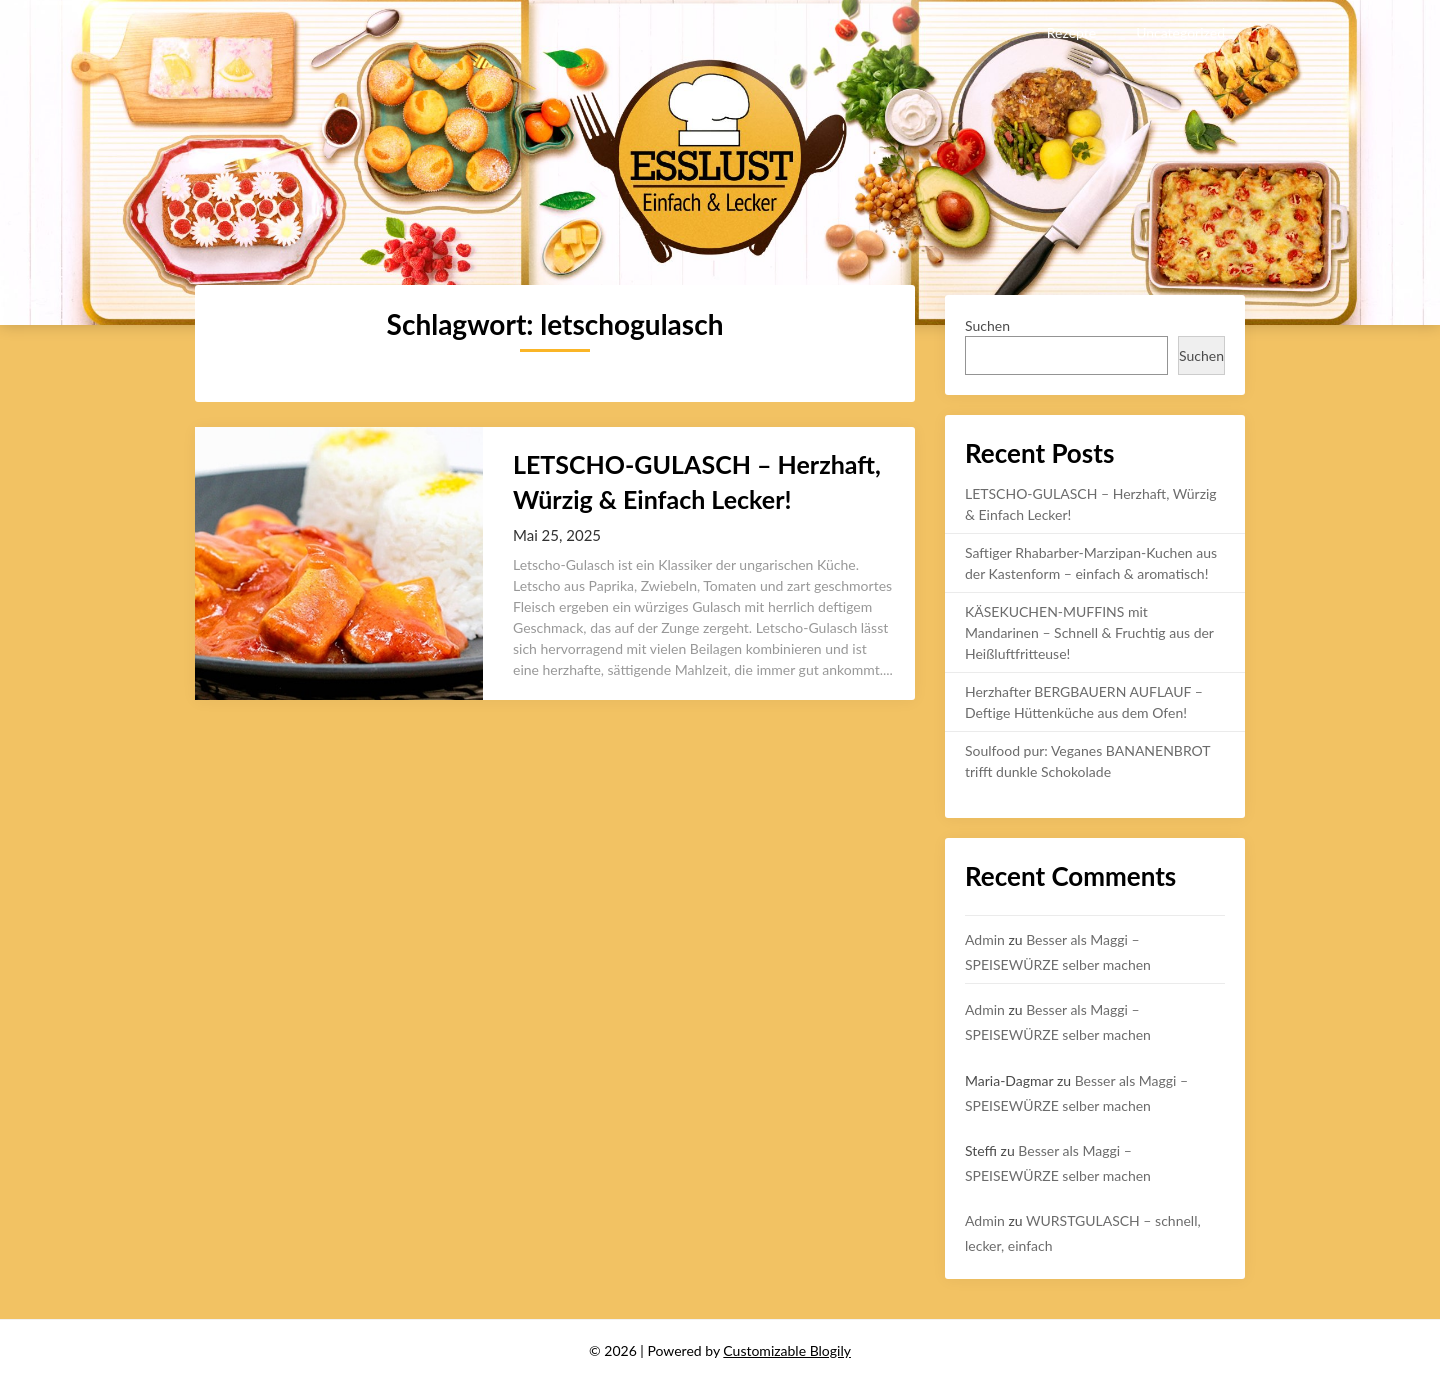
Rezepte (1071, 32)
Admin (985, 939)
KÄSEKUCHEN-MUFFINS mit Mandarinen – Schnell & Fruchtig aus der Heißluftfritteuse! (1089, 632)
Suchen (987, 325)
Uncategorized (1180, 32)
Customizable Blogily (787, 1350)
